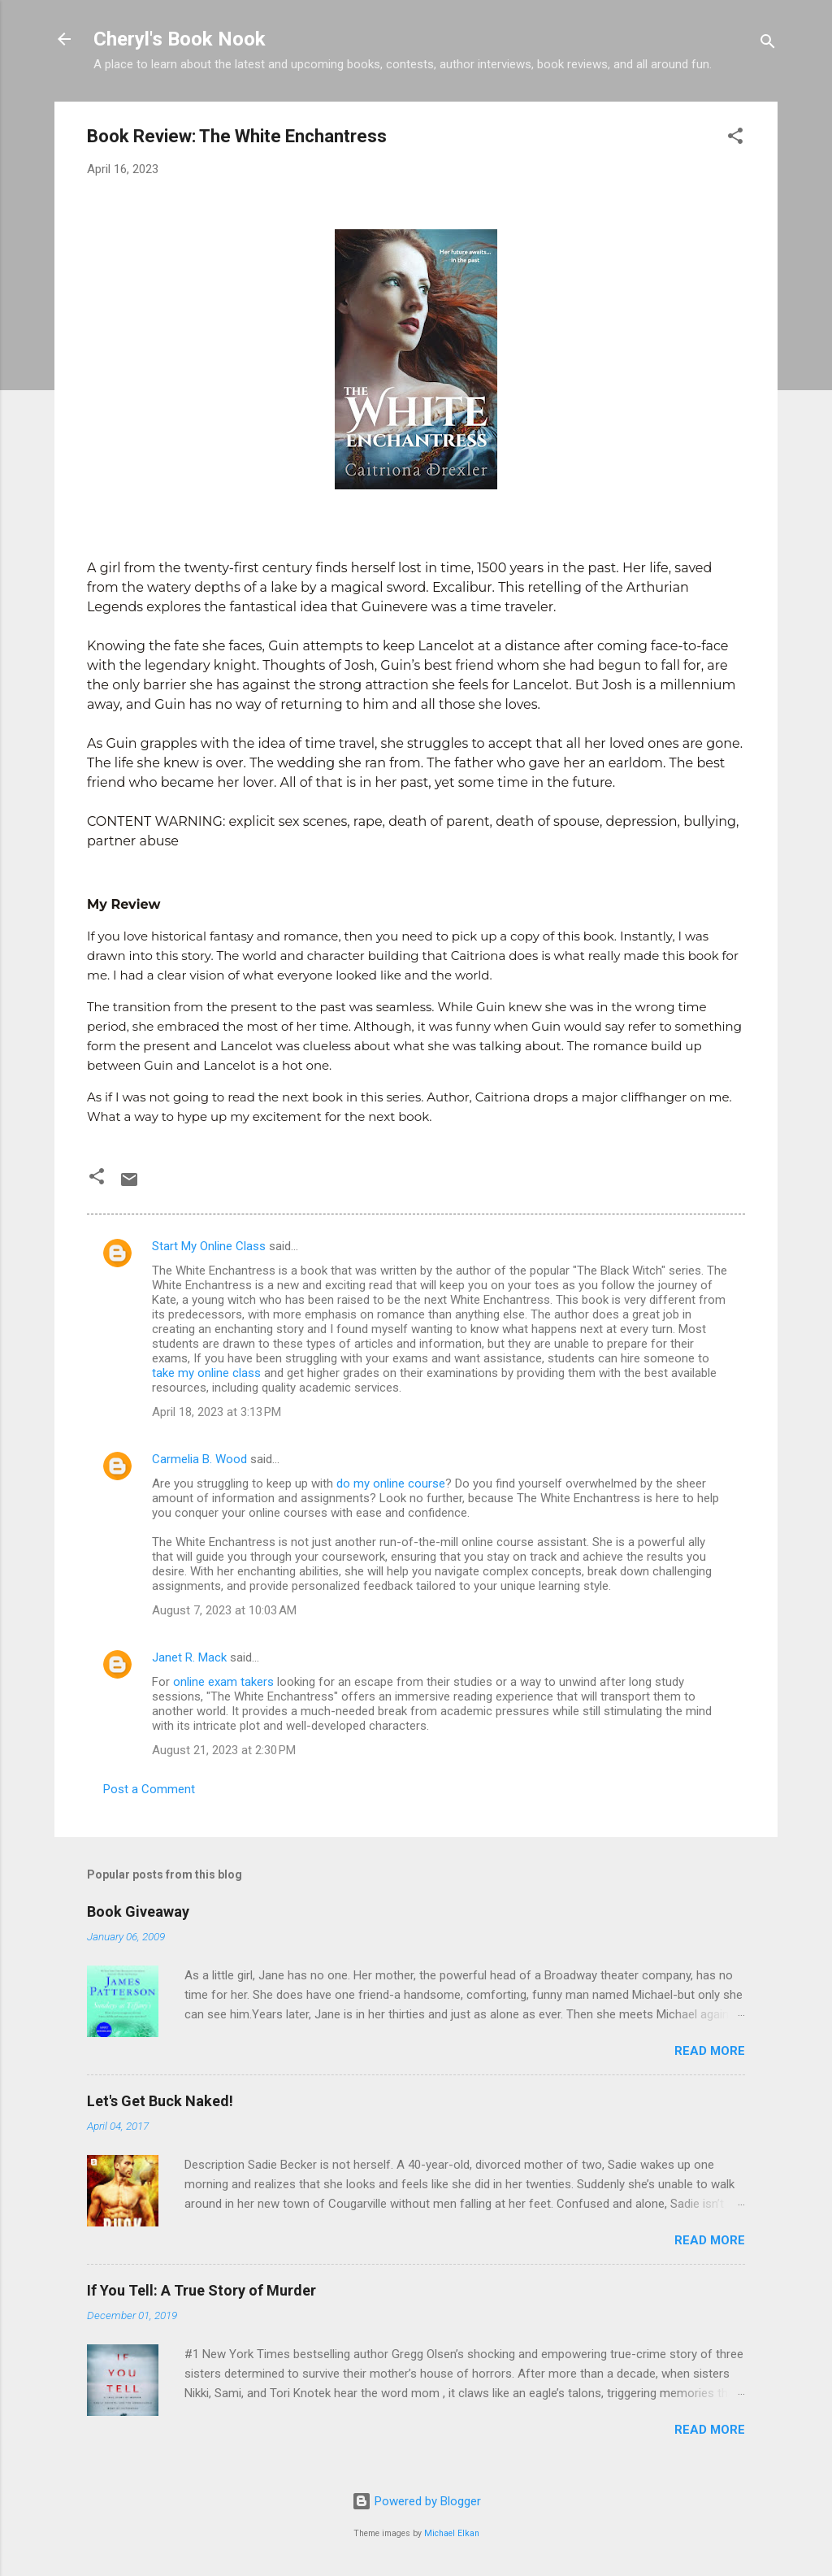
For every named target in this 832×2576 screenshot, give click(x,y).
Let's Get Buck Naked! (160, 2100)
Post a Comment (149, 1789)
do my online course (390, 1483)
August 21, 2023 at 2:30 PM (224, 1750)
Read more (709, 2051)
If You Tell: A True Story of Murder (201, 2290)
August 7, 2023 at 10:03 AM (224, 1610)
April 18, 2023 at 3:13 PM (216, 1412)
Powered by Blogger (416, 2501)
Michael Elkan (451, 2533)
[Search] (768, 44)
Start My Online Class (209, 1246)
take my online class (206, 1373)
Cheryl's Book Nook (179, 39)
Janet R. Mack (189, 1657)
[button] (735, 138)
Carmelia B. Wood (199, 1459)
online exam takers (223, 1682)
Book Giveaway (138, 1911)
